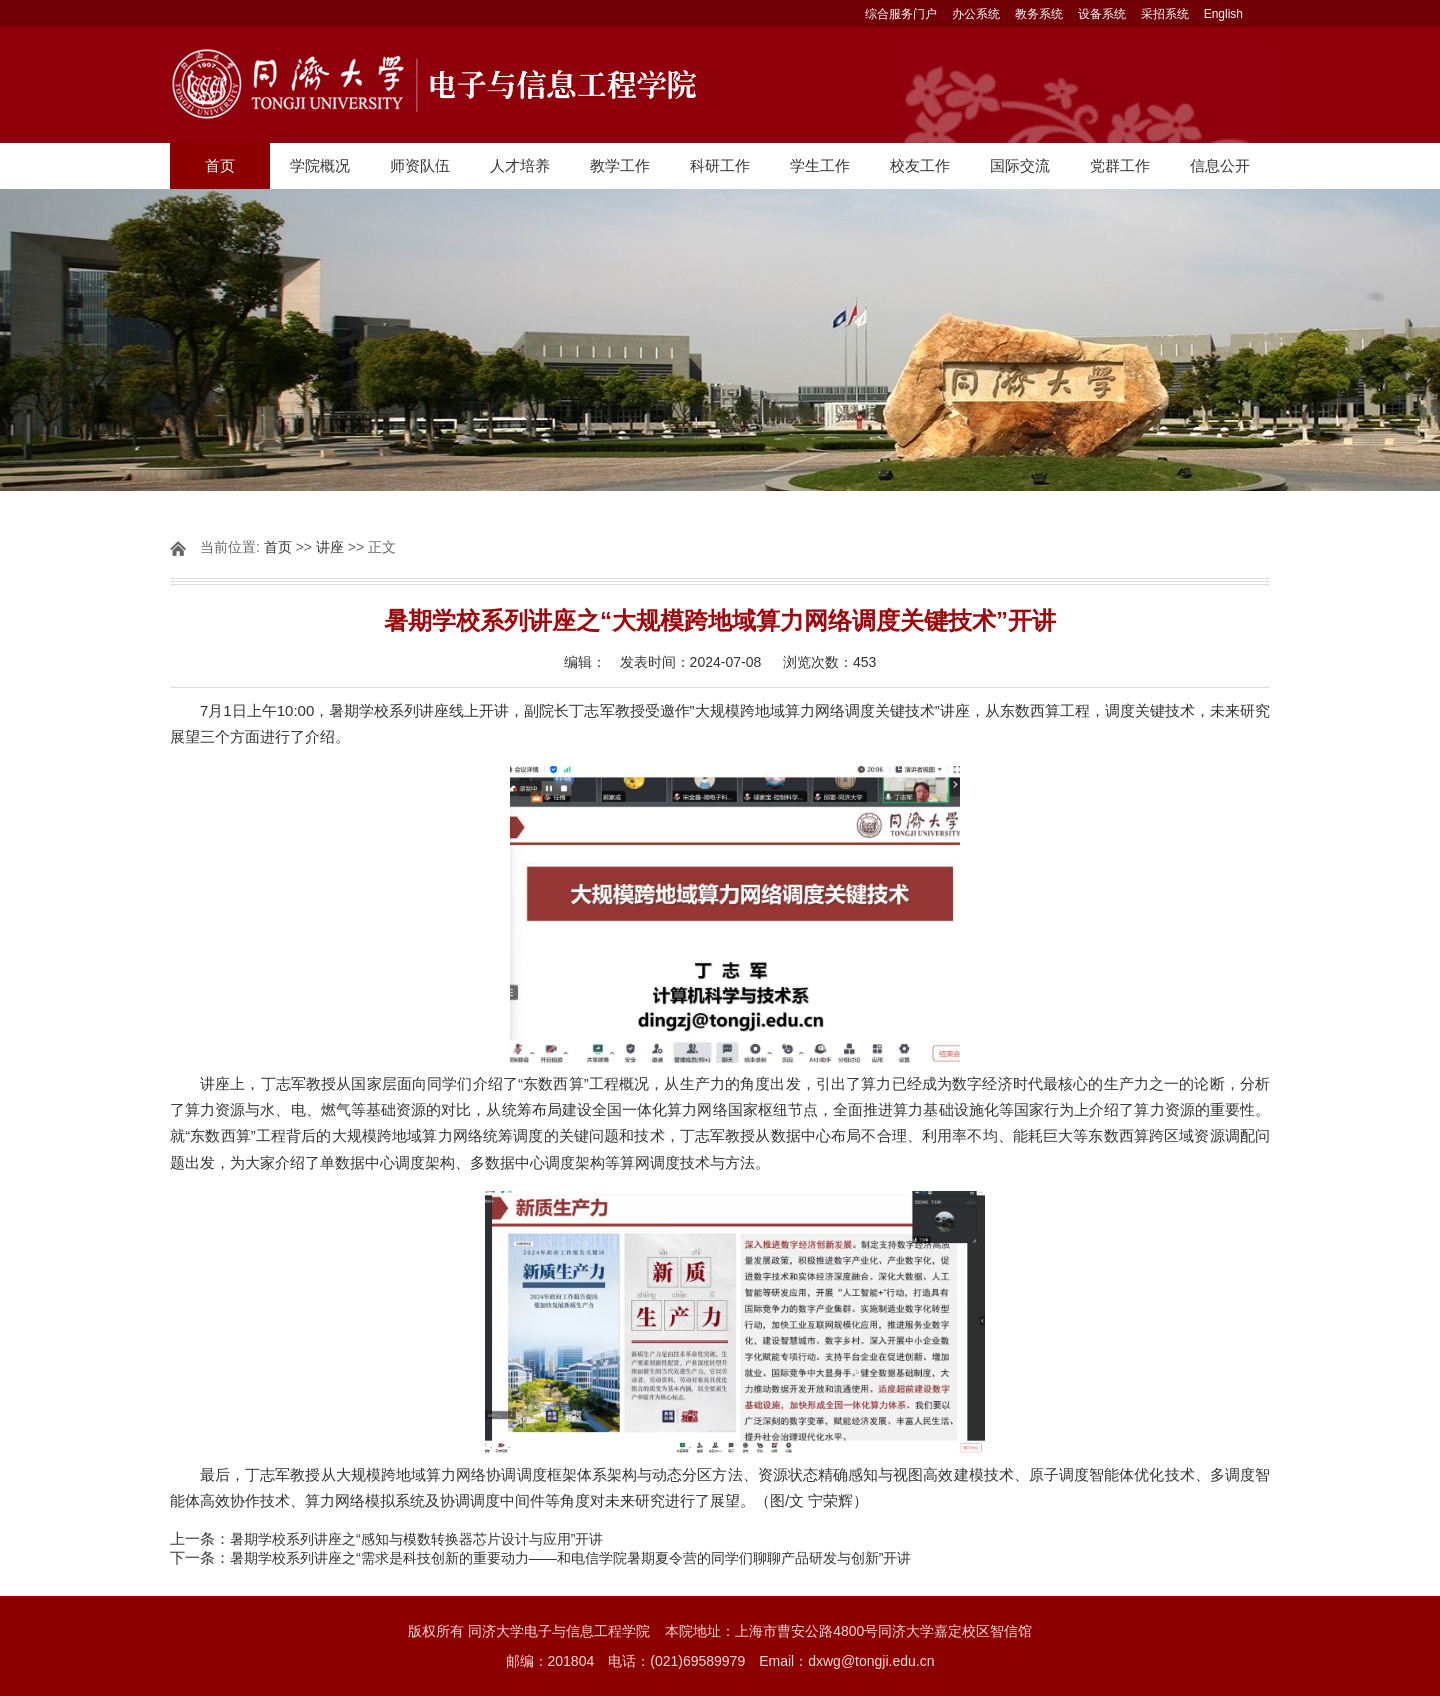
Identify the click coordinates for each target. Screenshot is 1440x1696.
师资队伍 (420, 165)
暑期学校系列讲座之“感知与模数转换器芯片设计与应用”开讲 (416, 1539)
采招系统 (1165, 14)
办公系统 (976, 14)
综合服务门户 (901, 14)
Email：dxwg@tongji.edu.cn (846, 1661)
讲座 (330, 547)
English (1223, 14)
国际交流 (1020, 165)
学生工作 (820, 165)
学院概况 (320, 165)
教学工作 (620, 165)
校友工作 (920, 165)
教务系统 (1039, 14)
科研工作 (720, 165)
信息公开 (1220, 165)
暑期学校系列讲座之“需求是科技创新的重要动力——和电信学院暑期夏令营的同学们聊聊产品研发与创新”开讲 (570, 1558)
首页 (220, 165)
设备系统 (1102, 14)
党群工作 (1120, 165)
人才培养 (520, 165)
